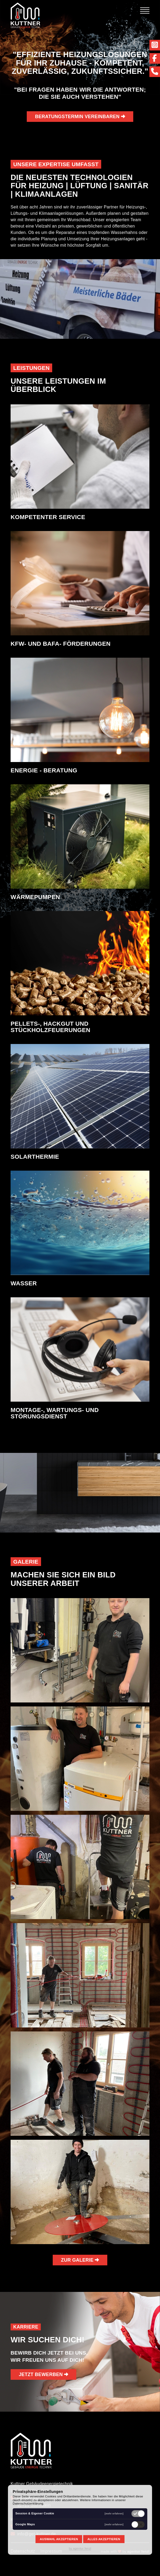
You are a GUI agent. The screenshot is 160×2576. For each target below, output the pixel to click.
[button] (80, 1650)
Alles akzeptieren (103, 2539)
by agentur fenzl (80, 2548)
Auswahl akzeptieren (59, 2539)
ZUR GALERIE (80, 2260)
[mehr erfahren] (114, 2513)
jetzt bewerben (43, 2374)
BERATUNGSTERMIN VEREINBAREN (80, 116)
